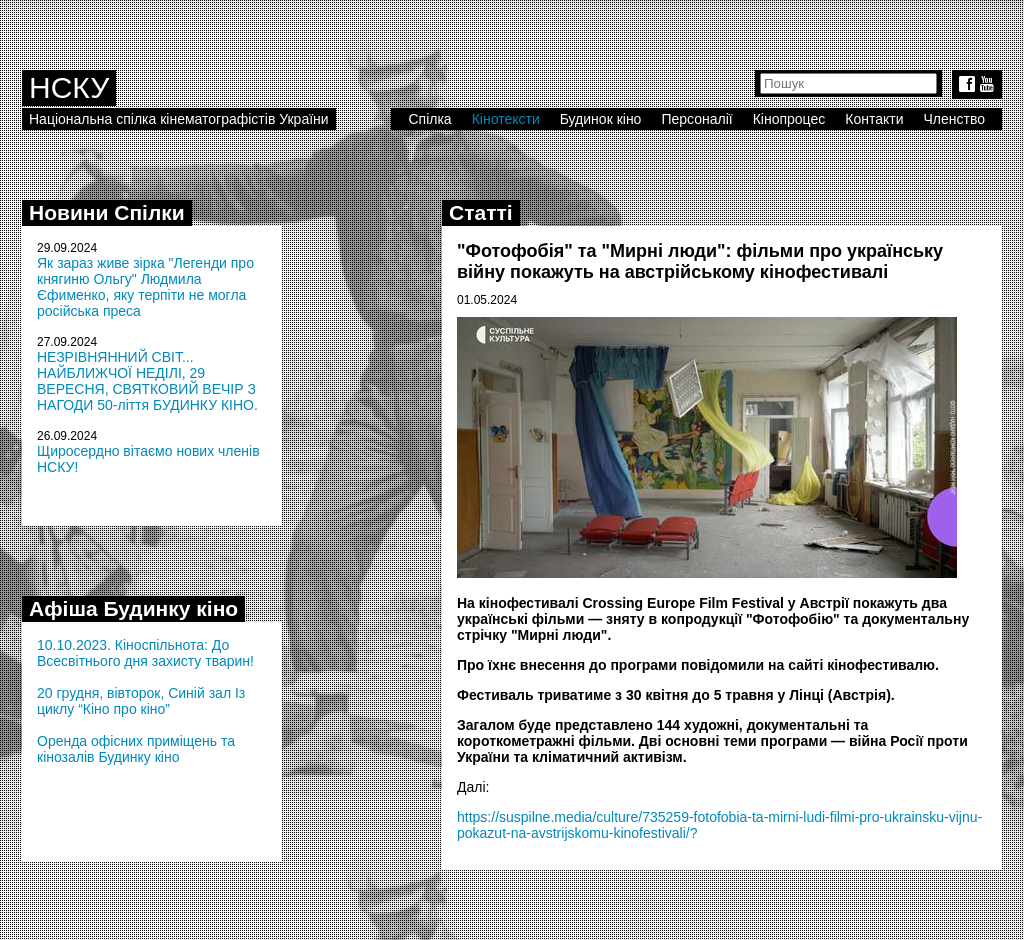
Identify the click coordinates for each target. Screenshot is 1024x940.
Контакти (874, 119)
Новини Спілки (107, 212)
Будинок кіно (601, 119)
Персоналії (696, 119)
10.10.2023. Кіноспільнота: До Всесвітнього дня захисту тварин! (145, 653)
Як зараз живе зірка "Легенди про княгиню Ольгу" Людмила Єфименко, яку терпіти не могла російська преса (145, 287)
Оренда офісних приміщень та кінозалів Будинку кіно (136, 749)
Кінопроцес (789, 119)
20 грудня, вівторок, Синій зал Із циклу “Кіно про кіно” (141, 701)
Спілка (429, 119)
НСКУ (69, 87)
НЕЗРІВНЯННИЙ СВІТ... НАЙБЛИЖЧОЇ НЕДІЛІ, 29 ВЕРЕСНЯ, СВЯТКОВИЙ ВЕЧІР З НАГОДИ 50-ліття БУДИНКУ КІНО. (147, 381)
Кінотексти (506, 119)
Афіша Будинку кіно (133, 608)
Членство (955, 119)
